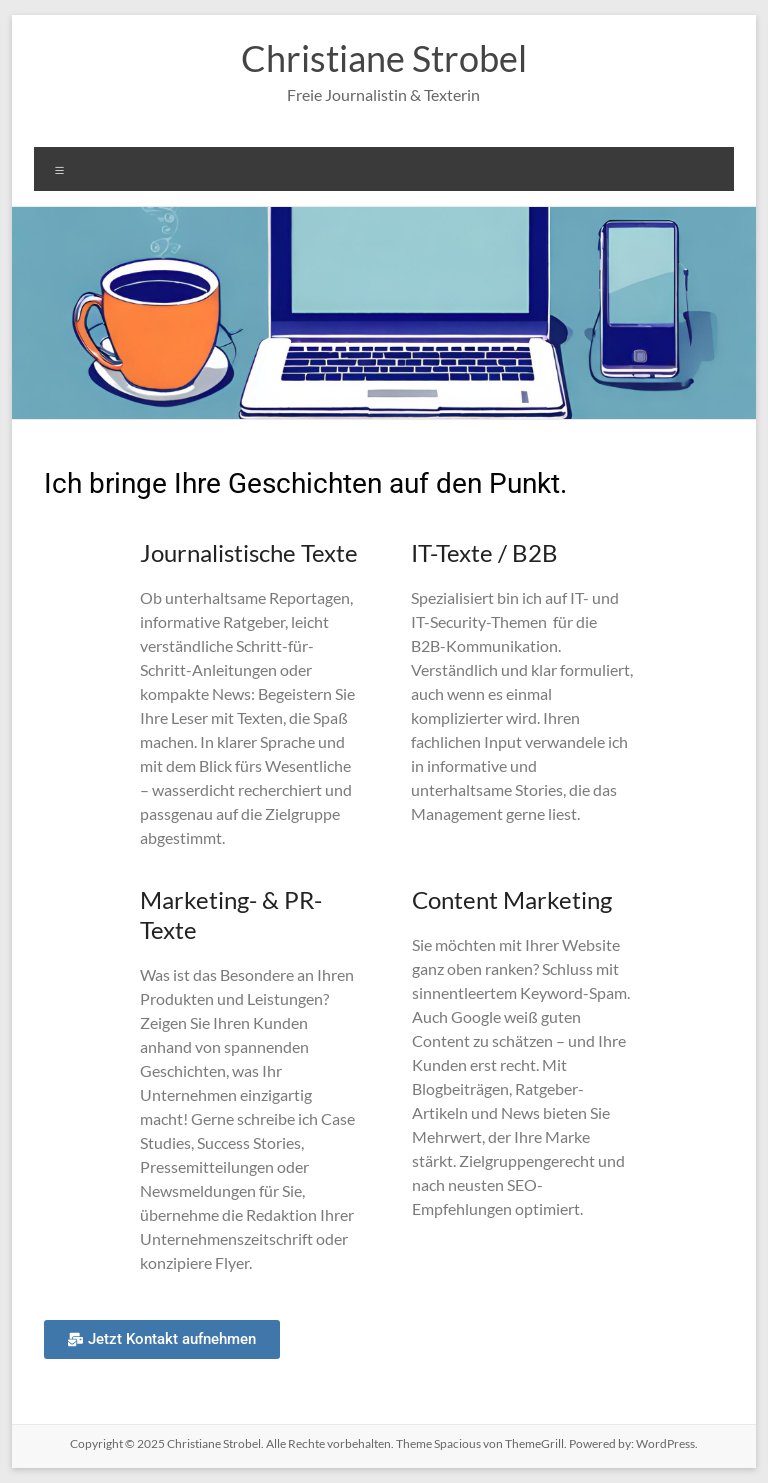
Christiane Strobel (384, 58)
